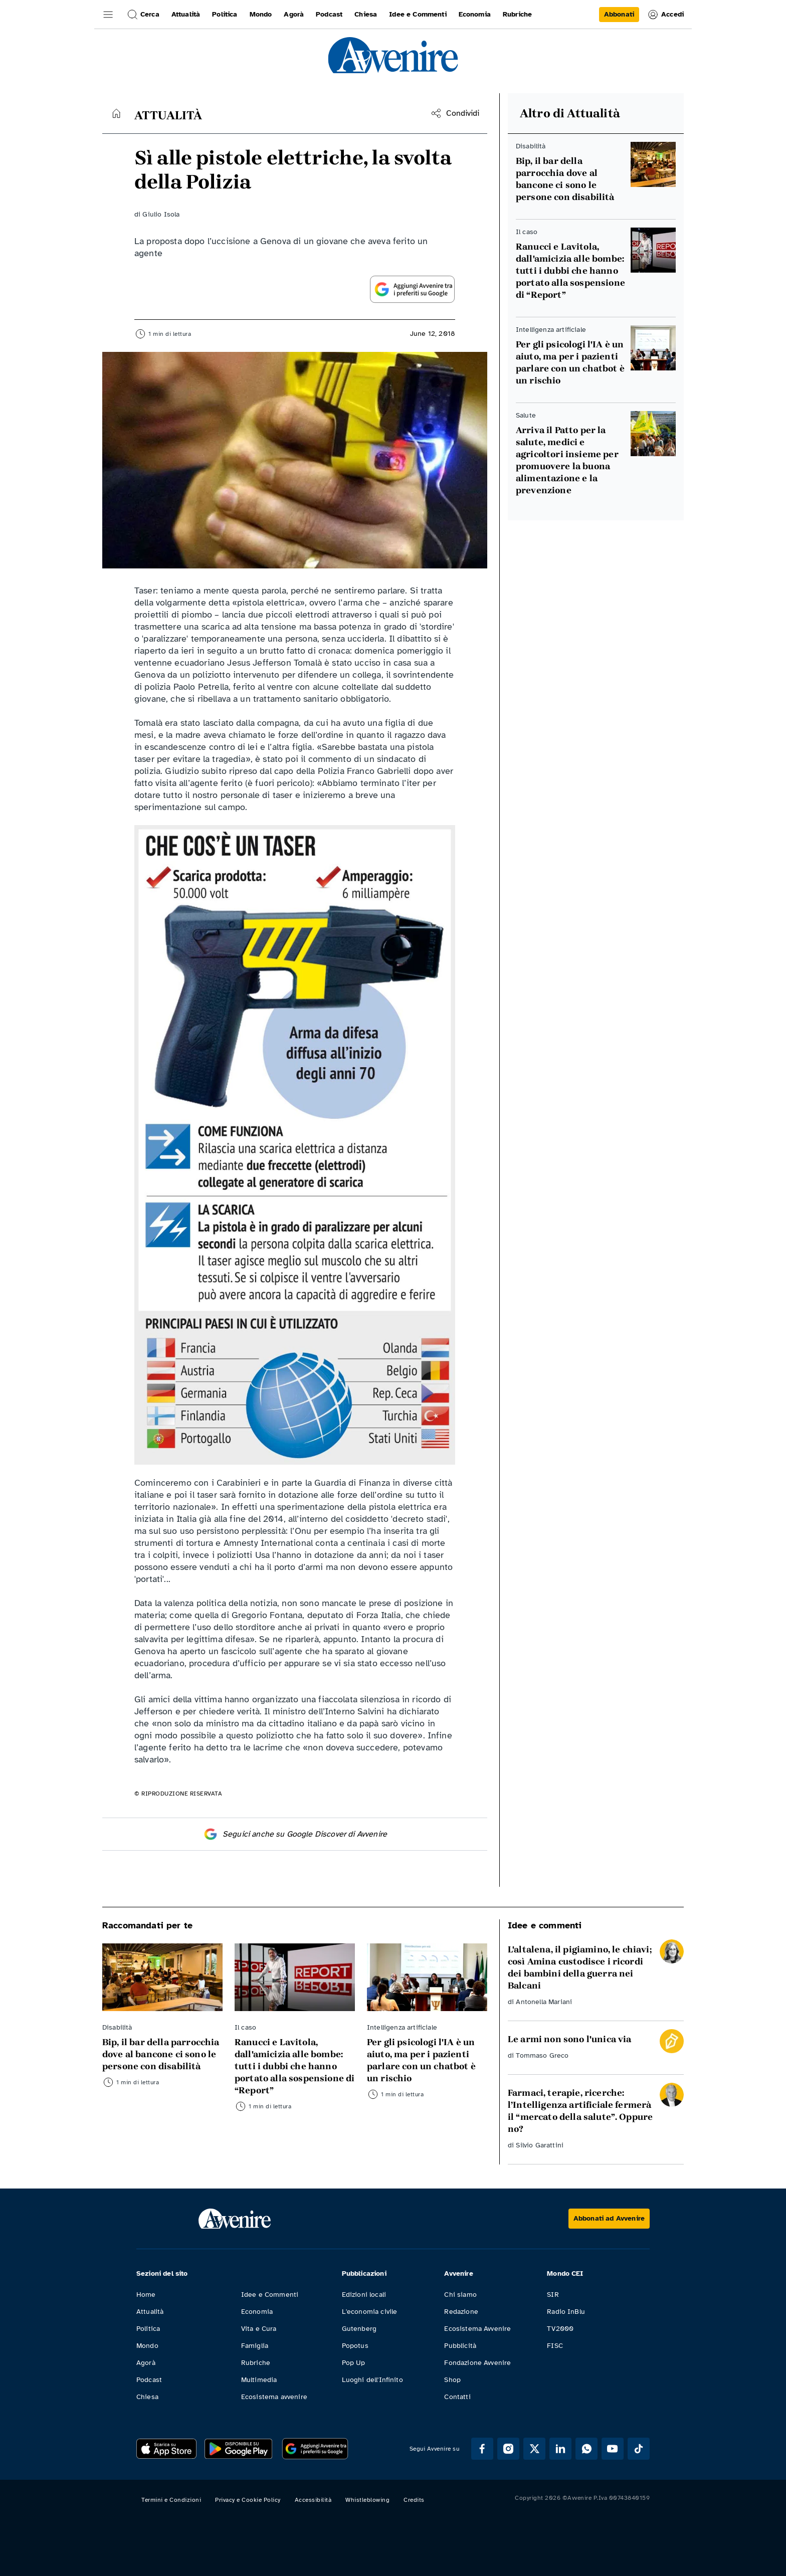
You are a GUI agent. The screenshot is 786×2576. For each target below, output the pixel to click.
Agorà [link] (294, 14)
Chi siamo (460, 2294)
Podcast (149, 2379)
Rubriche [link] (517, 14)
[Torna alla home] (116, 113)
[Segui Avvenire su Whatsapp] (586, 2449)
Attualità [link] (185, 14)
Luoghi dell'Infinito (372, 2379)
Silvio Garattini (539, 2145)
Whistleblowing (367, 2499)
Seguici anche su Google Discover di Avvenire (295, 1834)
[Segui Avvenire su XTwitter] (534, 2449)
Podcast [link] (329, 14)
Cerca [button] (142, 15)
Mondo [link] (261, 14)
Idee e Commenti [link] (417, 14)
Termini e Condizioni (171, 2499)
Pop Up (353, 2362)
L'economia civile (370, 2311)
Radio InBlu (566, 2311)
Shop (452, 2379)
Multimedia (259, 2379)
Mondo (147, 2345)
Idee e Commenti (269, 2294)
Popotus (355, 2345)
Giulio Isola (160, 214)
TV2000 (560, 2328)
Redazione (461, 2311)
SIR (552, 2294)
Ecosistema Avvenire (477, 2328)
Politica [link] (224, 14)
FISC (555, 2345)
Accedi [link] (665, 15)
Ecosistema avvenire (274, 2397)
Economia (257, 2311)
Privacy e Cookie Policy (248, 2499)
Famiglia (254, 2345)
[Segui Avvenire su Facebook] (482, 2449)
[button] (108, 15)
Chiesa (147, 2397)
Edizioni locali (364, 2294)
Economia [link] (475, 14)
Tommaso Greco (542, 2055)
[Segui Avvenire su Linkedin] (560, 2449)
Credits (414, 2499)
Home (146, 2294)
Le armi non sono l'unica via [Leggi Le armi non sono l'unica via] (569, 2039)
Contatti (457, 2397)
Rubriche (255, 2362)
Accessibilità (313, 2499)
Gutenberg (359, 2328)
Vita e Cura (259, 2328)
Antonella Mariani (544, 2002)
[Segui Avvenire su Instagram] (508, 2449)
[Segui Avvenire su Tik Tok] (639, 2449)
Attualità (149, 2311)
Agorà (145, 2362)
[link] (619, 14)
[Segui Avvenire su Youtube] (613, 2449)
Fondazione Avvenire (477, 2362)
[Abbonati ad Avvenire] (609, 2219)
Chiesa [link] (365, 14)
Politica (148, 2328)
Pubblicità (460, 2345)
